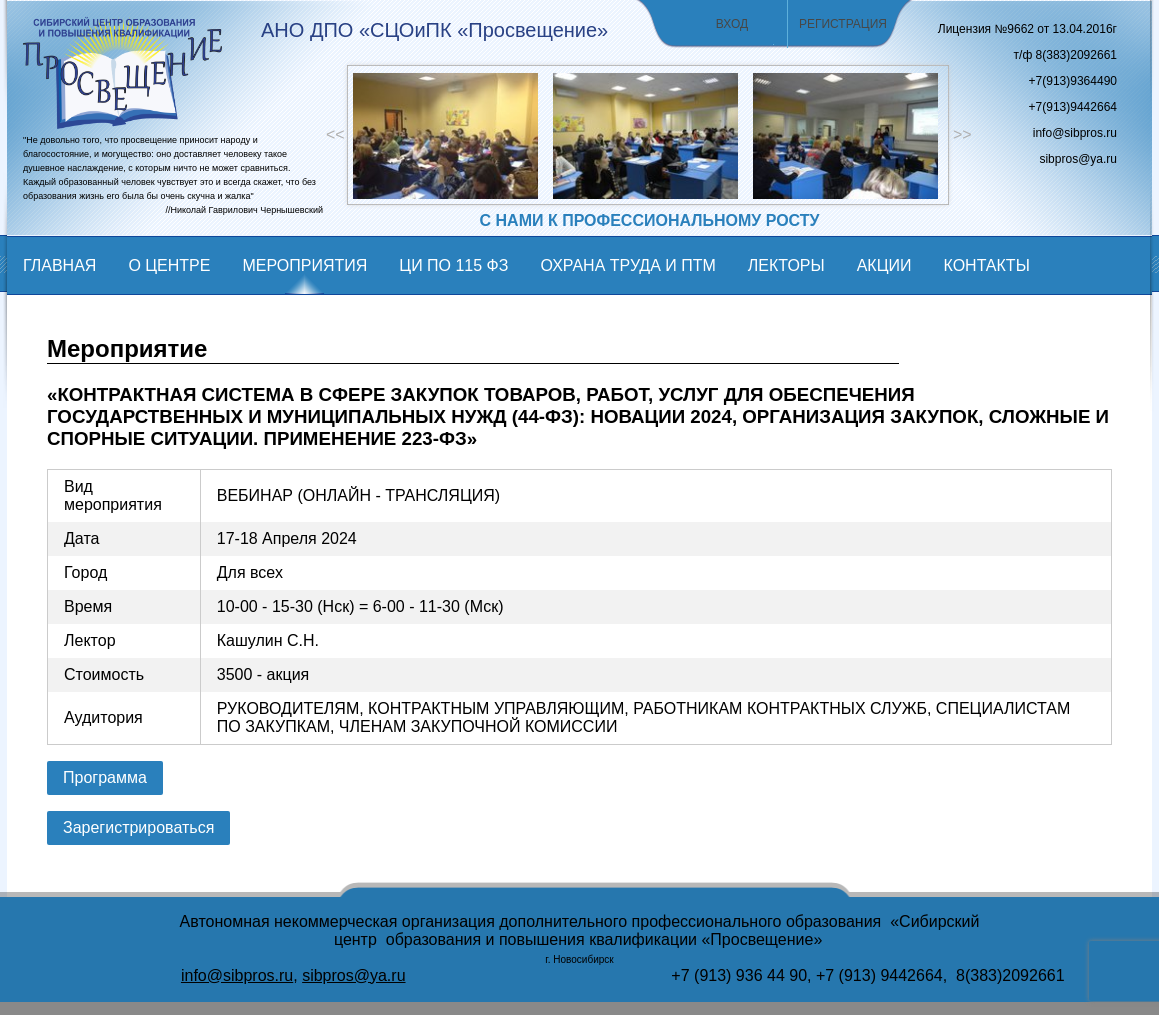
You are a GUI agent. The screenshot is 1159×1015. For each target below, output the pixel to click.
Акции (884, 265)
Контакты (986, 265)
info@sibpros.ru (237, 975)
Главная (59, 265)
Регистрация (843, 24)
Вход (732, 24)
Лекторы (786, 265)
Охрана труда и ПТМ (627, 265)
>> (962, 134)
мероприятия (304, 265)
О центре (169, 265)
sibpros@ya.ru (353, 975)
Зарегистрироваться (138, 827)
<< (335, 134)
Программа (105, 777)
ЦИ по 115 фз (453, 265)
